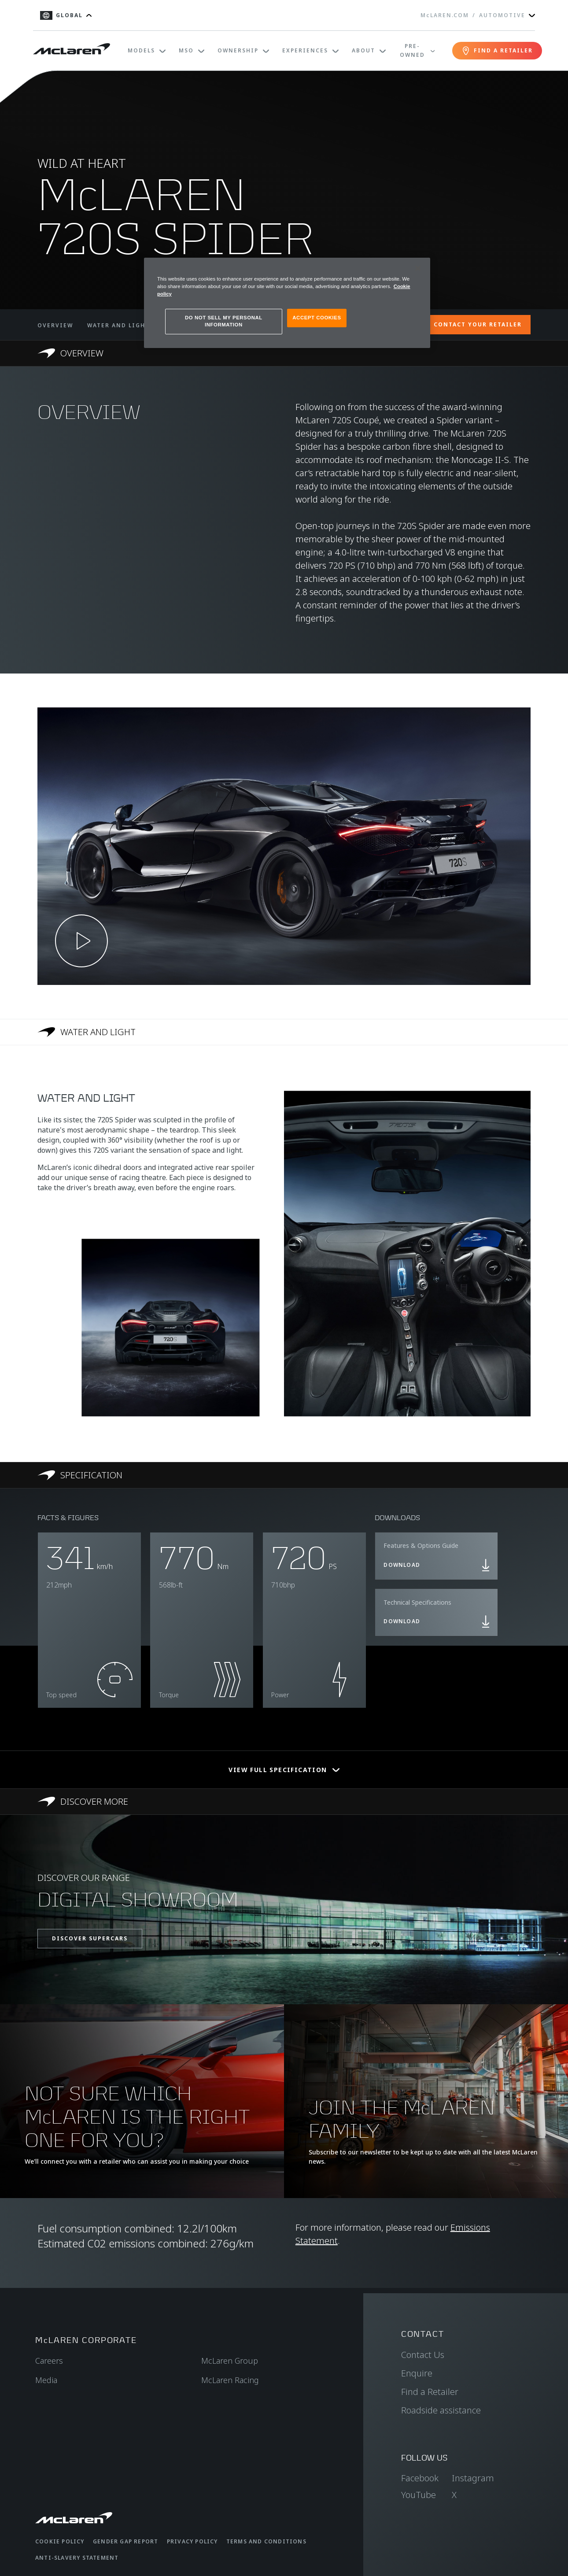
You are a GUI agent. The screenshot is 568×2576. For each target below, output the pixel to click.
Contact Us (422, 2355)
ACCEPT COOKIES (316, 317)
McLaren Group (229, 2360)
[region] (287, 303)
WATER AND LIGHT (118, 325)
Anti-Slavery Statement (76, 2557)
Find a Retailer (429, 2392)
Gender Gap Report (125, 2541)
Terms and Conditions (266, 2541)
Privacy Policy (192, 2541)
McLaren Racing (230, 2380)
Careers (49, 2360)
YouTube (418, 2495)
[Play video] (81, 940)
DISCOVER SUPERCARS (90, 1938)
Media (46, 2380)
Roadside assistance (441, 2410)
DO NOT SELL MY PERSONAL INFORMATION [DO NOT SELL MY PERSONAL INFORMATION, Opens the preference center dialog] (223, 321)
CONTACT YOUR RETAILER (478, 324)
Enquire (416, 2373)
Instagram (473, 2478)
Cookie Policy (60, 2541)
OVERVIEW (55, 325)
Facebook (420, 2478)
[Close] (418, 268)
